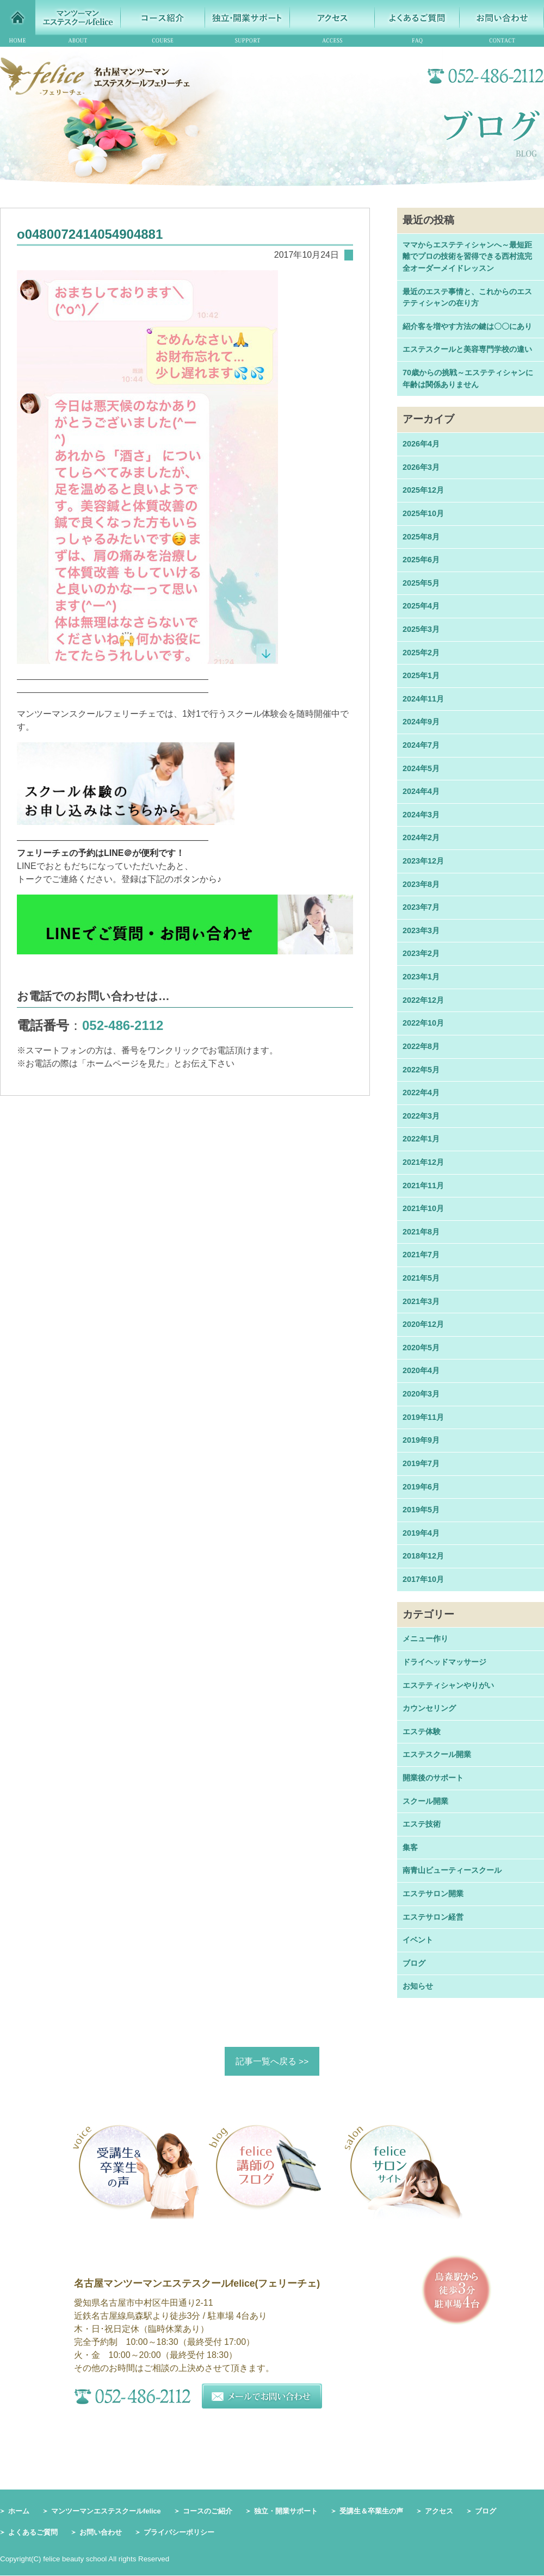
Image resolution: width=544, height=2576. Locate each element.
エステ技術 (422, 1824)
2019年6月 (421, 1486)
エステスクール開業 (437, 1754)
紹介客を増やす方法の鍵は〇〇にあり (467, 326)
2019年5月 (421, 1509)
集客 (410, 1847)
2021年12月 (423, 1162)
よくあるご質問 (33, 2533)
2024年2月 (421, 837)
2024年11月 (423, 698)
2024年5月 (421, 768)
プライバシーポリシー (179, 2533)
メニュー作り (425, 1638)
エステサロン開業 (433, 1893)
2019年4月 (421, 1533)
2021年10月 (423, 1208)
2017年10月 (423, 1579)
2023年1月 (421, 976)
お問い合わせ (100, 2533)
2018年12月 (423, 1555)
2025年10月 (423, 513)
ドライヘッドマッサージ (444, 1662)
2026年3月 (421, 467)
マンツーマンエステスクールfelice (106, 2511)
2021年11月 (423, 1185)
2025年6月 (421, 559)
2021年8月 (421, 1231)
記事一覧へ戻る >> (271, 2061)
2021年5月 (421, 1278)
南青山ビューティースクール (452, 1870)
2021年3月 (421, 1301)
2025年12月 (423, 490)
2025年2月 (421, 652)
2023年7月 (421, 907)
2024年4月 (421, 791)
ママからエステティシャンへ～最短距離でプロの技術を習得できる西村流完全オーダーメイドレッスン (467, 256)
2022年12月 (423, 1000)
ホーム (18, 2511)
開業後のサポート (433, 1777)
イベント (418, 1939)
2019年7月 (421, 1463)
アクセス (439, 2511)
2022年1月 (421, 1138)
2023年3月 (421, 930)
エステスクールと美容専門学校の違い (467, 349)
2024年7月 (421, 745)
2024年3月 (421, 814)
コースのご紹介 (207, 2511)
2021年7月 (421, 1254)
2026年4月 (421, 443)
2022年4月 (421, 1092)
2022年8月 (421, 1046)
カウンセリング (429, 1708)
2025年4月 (421, 605)
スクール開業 (425, 1801)
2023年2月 (421, 953)
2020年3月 (421, 1393)
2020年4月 (421, 1370)
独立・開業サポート (286, 2511)
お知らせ (418, 1986)
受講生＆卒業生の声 (371, 2511)
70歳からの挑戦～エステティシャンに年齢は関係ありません (468, 378)
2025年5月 (421, 583)
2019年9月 (421, 1440)
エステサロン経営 (433, 1917)
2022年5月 (421, 1069)
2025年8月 (421, 536)
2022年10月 (423, 1023)
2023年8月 (421, 884)
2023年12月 (423, 860)
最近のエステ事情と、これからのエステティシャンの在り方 (467, 297)
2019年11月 (423, 1417)
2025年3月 (421, 629)
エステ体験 (422, 1731)
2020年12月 (423, 1324)
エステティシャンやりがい (448, 1685)
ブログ (414, 1963)
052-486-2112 (122, 1025)
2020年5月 (421, 1347)
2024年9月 (421, 721)
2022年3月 (421, 1116)
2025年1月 (421, 675)
